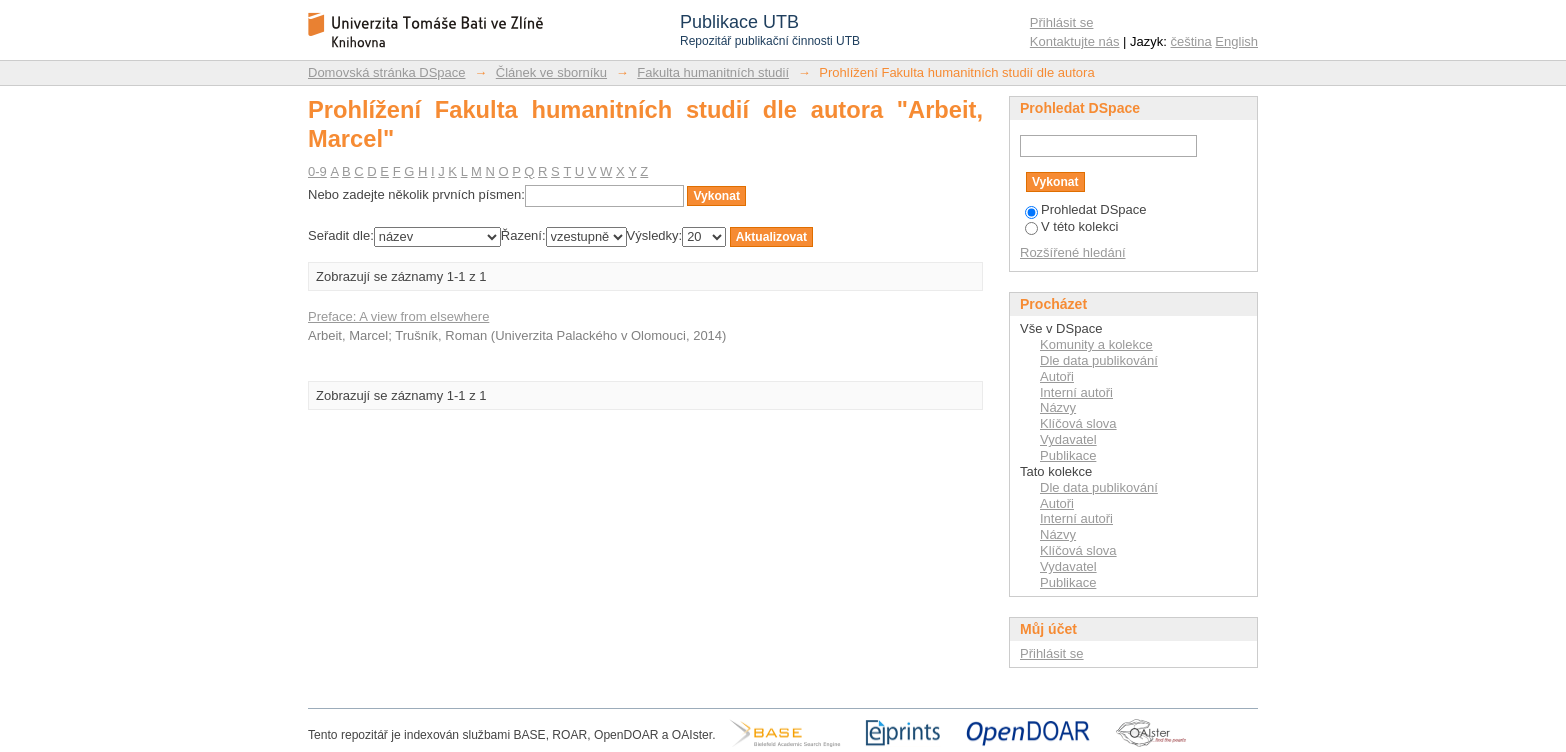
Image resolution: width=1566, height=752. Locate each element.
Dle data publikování (1099, 360)
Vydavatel (1068, 439)
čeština (1191, 41)
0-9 (317, 171)
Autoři (1057, 376)
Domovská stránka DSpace (387, 72)
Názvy (1058, 407)
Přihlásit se (1062, 22)
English (1236, 41)
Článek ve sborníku (551, 72)
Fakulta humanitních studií (713, 72)
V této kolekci (1071, 226)
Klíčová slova (1078, 423)
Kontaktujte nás (1075, 41)
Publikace (1068, 455)
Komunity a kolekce (1096, 344)
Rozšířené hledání (1073, 252)
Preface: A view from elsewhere (398, 316)
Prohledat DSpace (1086, 209)
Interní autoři (1076, 392)
